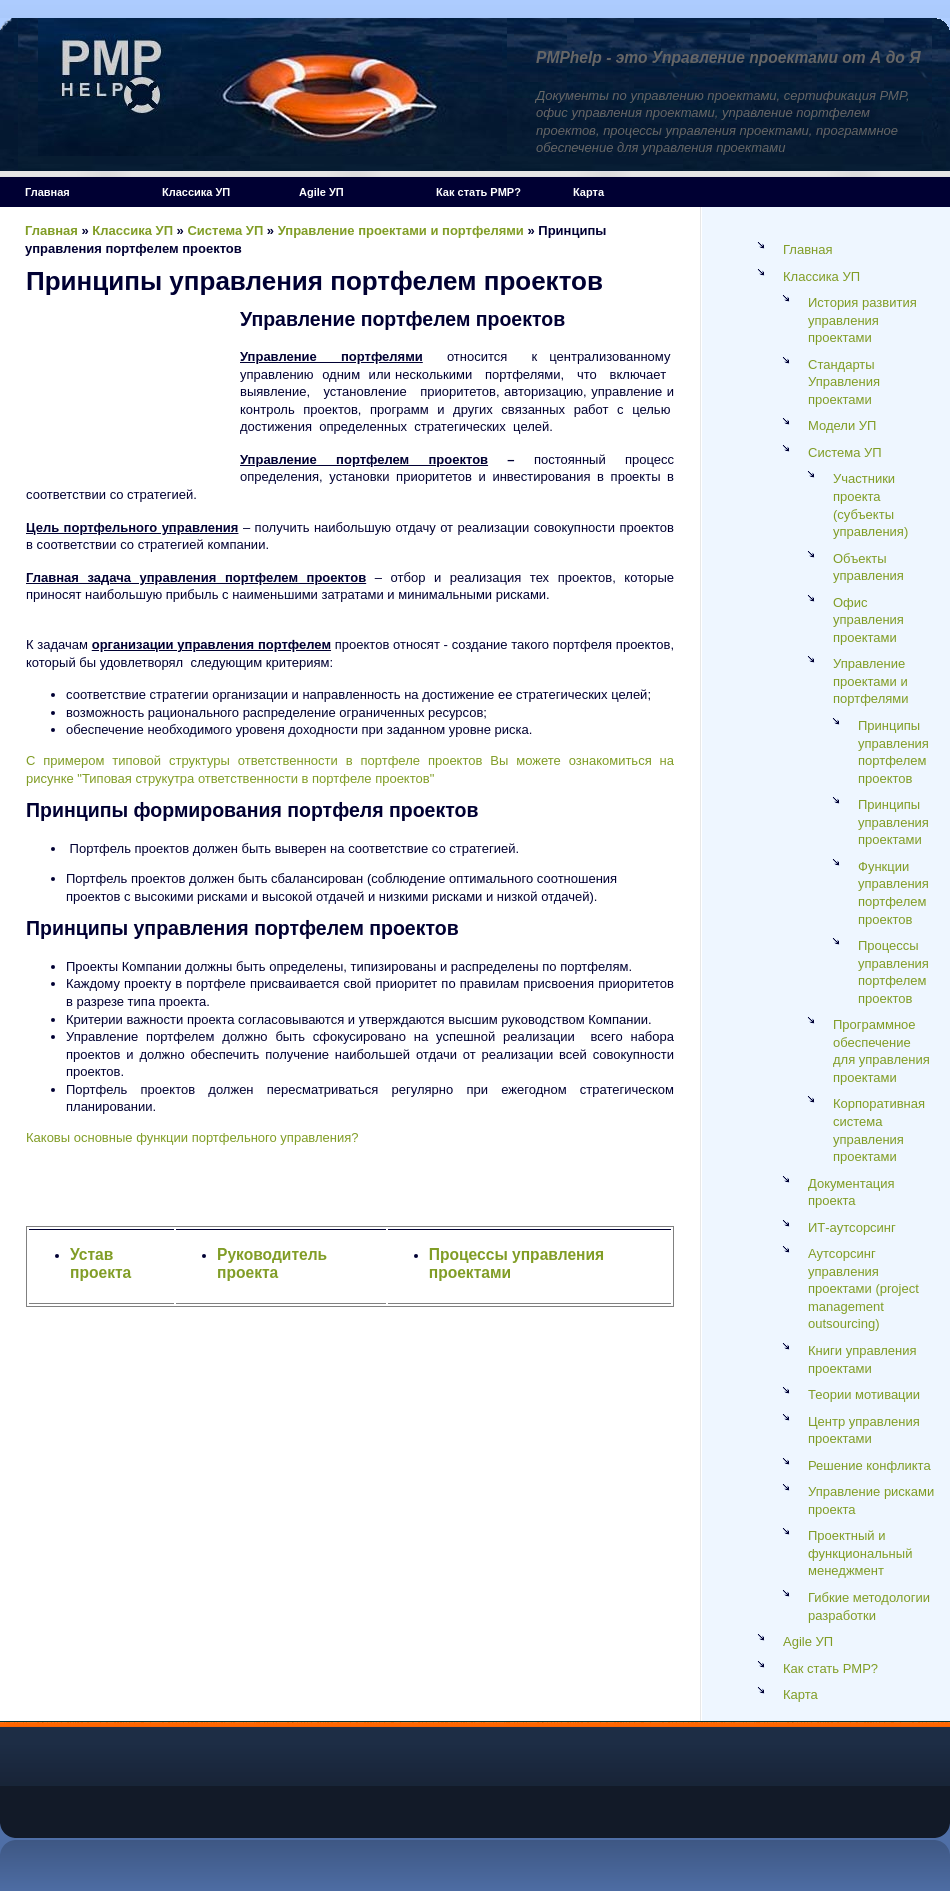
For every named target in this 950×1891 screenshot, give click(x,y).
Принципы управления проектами (893, 822)
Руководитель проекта (272, 1263)
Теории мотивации (864, 1394)
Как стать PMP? (478, 192)
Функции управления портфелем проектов (893, 893)
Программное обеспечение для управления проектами (881, 1051)
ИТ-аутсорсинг (852, 1227)
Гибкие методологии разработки (869, 1606)
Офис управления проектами (868, 620)
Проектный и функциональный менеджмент (860, 1553)
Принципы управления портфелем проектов (893, 752)
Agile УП (321, 192)
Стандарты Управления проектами (844, 382)
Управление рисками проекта (871, 1500)
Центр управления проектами (864, 1430)
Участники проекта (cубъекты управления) (870, 505)
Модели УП (842, 425)
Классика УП (196, 192)
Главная (47, 192)
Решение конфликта (869, 1465)
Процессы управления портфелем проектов (893, 972)
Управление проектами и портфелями (401, 230)
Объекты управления (868, 567)
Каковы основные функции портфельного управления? (192, 1137)
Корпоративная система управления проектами (879, 1130)
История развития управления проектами (862, 320)
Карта (588, 192)
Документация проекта (851, 1192)
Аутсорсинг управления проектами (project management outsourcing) (863, 1288)
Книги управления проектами (862, 1359)
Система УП (225, 230)
